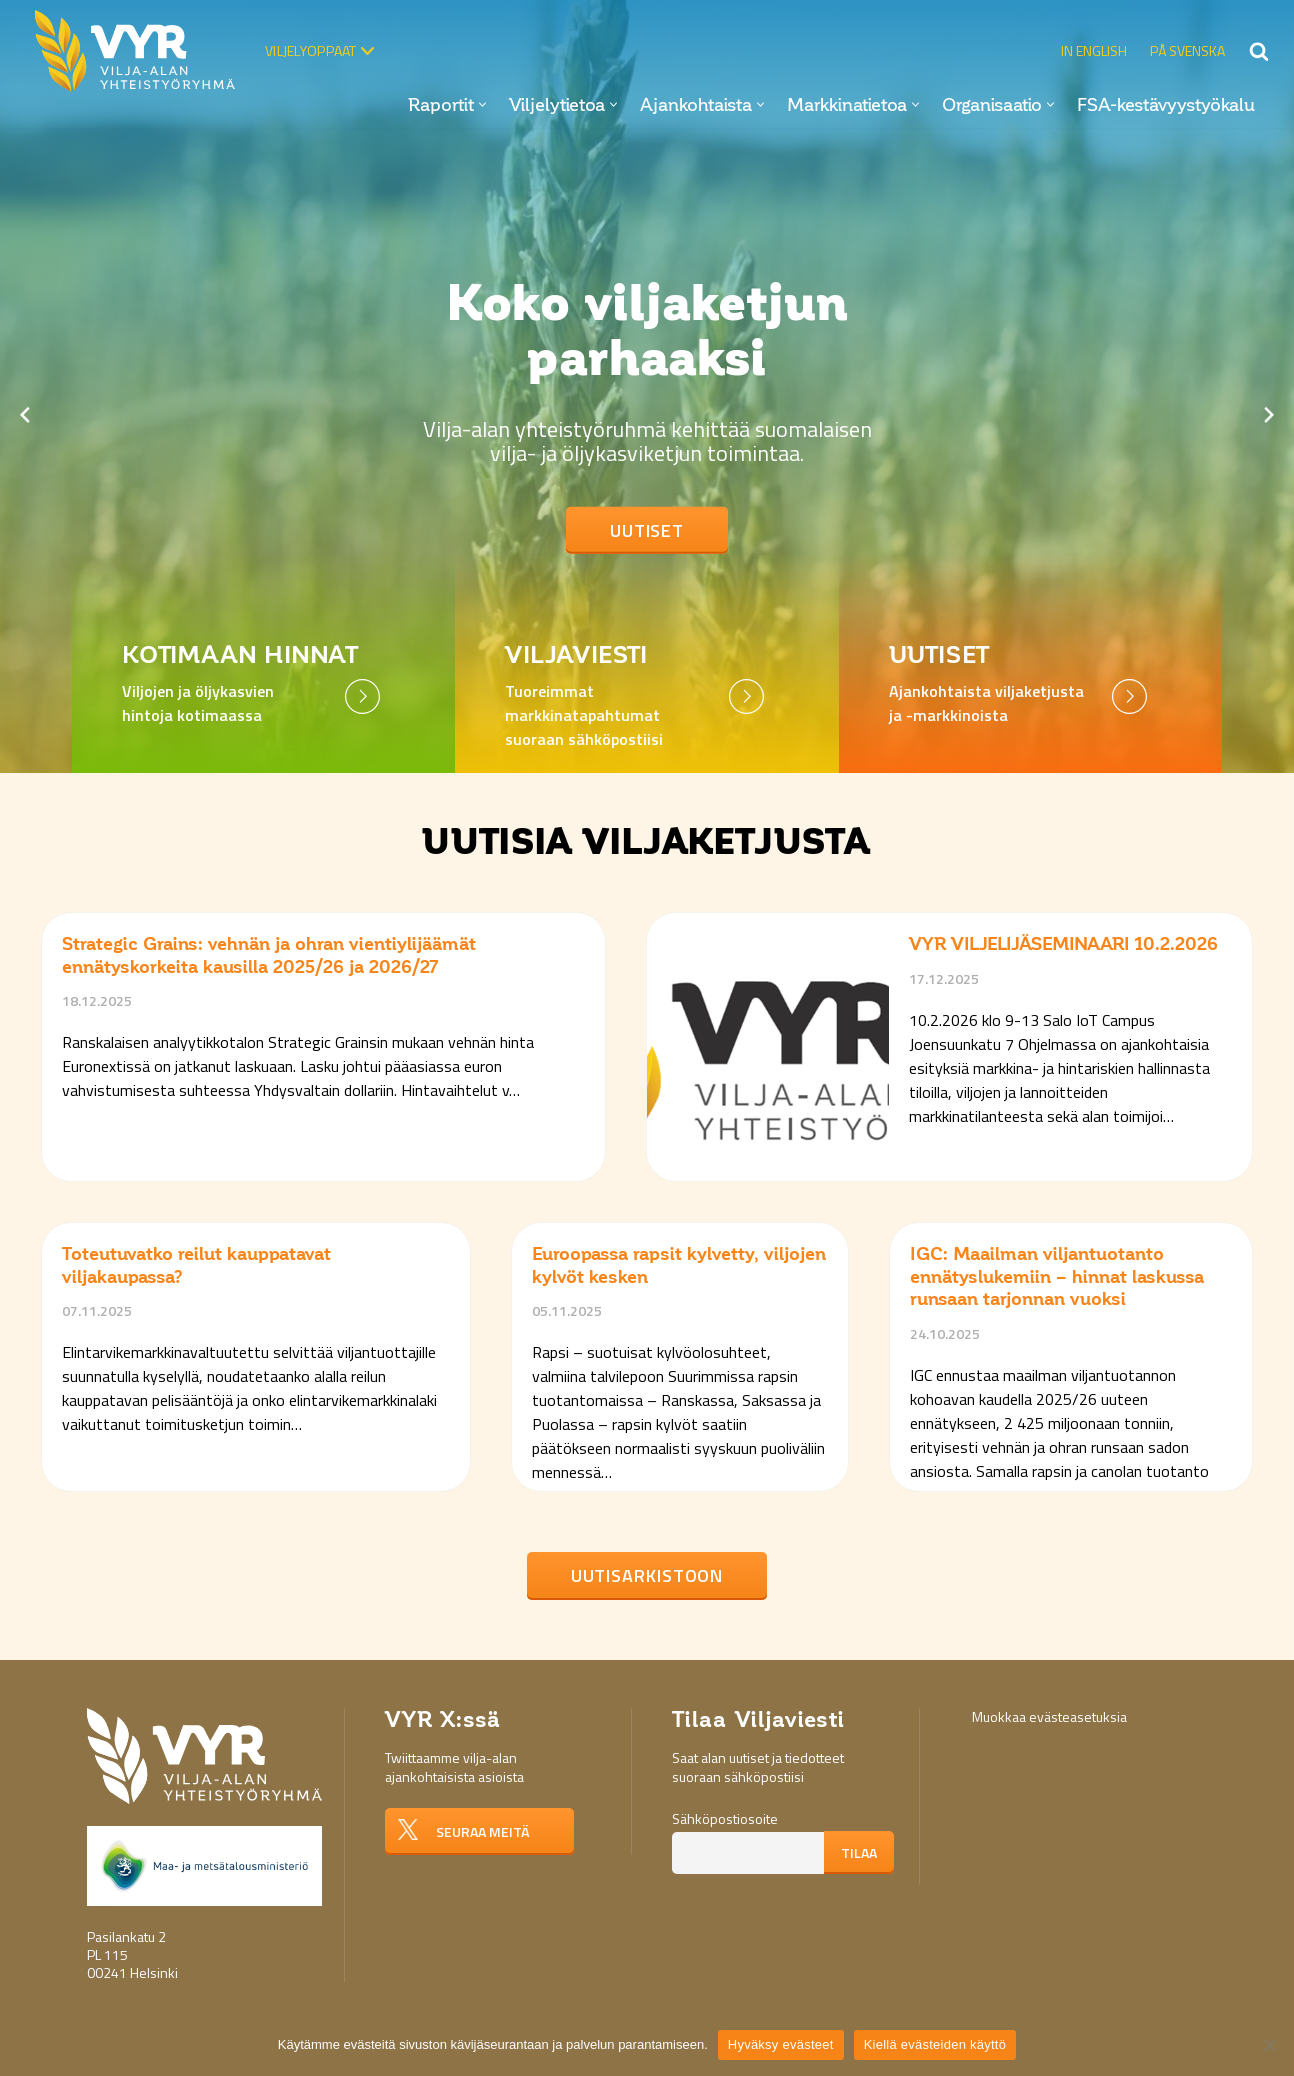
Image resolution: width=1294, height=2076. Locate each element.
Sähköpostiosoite (725, 1818)
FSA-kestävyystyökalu (1166, 105)
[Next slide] (1269, 415)
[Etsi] (1259, 51)
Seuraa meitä (483, 1831)
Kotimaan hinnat (240, 655)
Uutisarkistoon (647, 1575)
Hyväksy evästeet (781, 2044)
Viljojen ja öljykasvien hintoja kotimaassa (198, 703)
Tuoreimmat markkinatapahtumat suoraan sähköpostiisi (584, 715)
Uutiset (647, 530)
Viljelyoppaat (311, 50)
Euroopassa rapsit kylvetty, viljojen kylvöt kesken (679, 1265)
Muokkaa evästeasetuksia (1049, 1716)
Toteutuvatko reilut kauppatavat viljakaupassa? (196, 1265)
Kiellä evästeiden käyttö (935, 2044)
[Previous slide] (25, 415)
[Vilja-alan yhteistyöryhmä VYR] (140, 51)
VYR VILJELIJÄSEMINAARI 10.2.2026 (1063, 944)
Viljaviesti (576, 655)
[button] (482, 104)
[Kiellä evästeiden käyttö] (1269, 2045)
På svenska (1187, 50)
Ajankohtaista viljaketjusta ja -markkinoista (986, 703)
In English (1094, 50)
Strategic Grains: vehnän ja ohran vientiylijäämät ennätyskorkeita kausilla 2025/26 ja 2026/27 (269, 955)
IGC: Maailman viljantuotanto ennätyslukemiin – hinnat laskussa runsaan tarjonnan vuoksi (1057, 1276)
